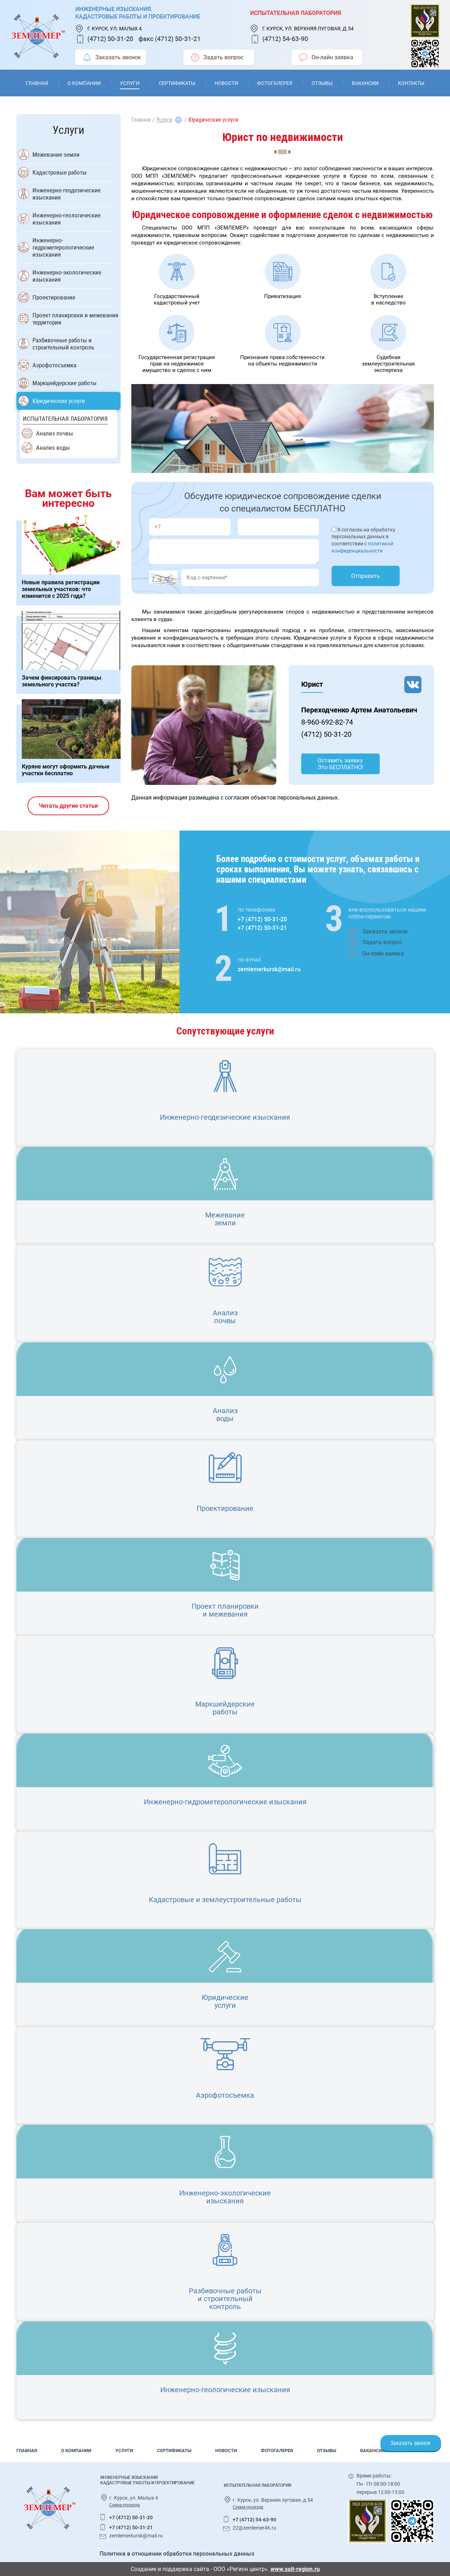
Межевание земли (56, 154)
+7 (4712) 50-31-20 (262, 919)
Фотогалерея (274, 83)
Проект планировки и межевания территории (75, 319)
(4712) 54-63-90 (285, 38)
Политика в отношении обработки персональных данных (177, 2553)
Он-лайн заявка (326, 57)
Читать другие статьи (68, 805)
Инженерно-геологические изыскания (66, 219)
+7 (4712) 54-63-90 (254, 2519)
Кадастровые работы (59, 172)
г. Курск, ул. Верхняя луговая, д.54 (308, 28)
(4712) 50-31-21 (178, 38)
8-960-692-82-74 (327, 722)
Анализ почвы (54, 433)
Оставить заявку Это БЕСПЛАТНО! (340, 764)
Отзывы (322, 83)
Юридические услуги (58, 400)
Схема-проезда (124, 2504)
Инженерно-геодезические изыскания (66, 194)
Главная (37, 83)
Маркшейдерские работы (64, 383)
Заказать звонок (112, 57)
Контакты (411, 83)
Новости (226, 83)
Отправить (365, 576)
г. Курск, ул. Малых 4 (114, 28)
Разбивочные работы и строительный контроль (63, 344)
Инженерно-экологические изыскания (66, 276)
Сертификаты (177, 83)
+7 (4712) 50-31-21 (262, 927)
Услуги (130, 83)
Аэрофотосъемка (54, 365)
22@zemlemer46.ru (254, 2528)
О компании (84, 83)
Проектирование (53, 297)
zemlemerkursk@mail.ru (269, 969)
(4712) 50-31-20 (110, 38)
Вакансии (365, 83)
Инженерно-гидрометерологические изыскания (63, 247)
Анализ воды (53, 447)
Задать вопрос (217, 57)
